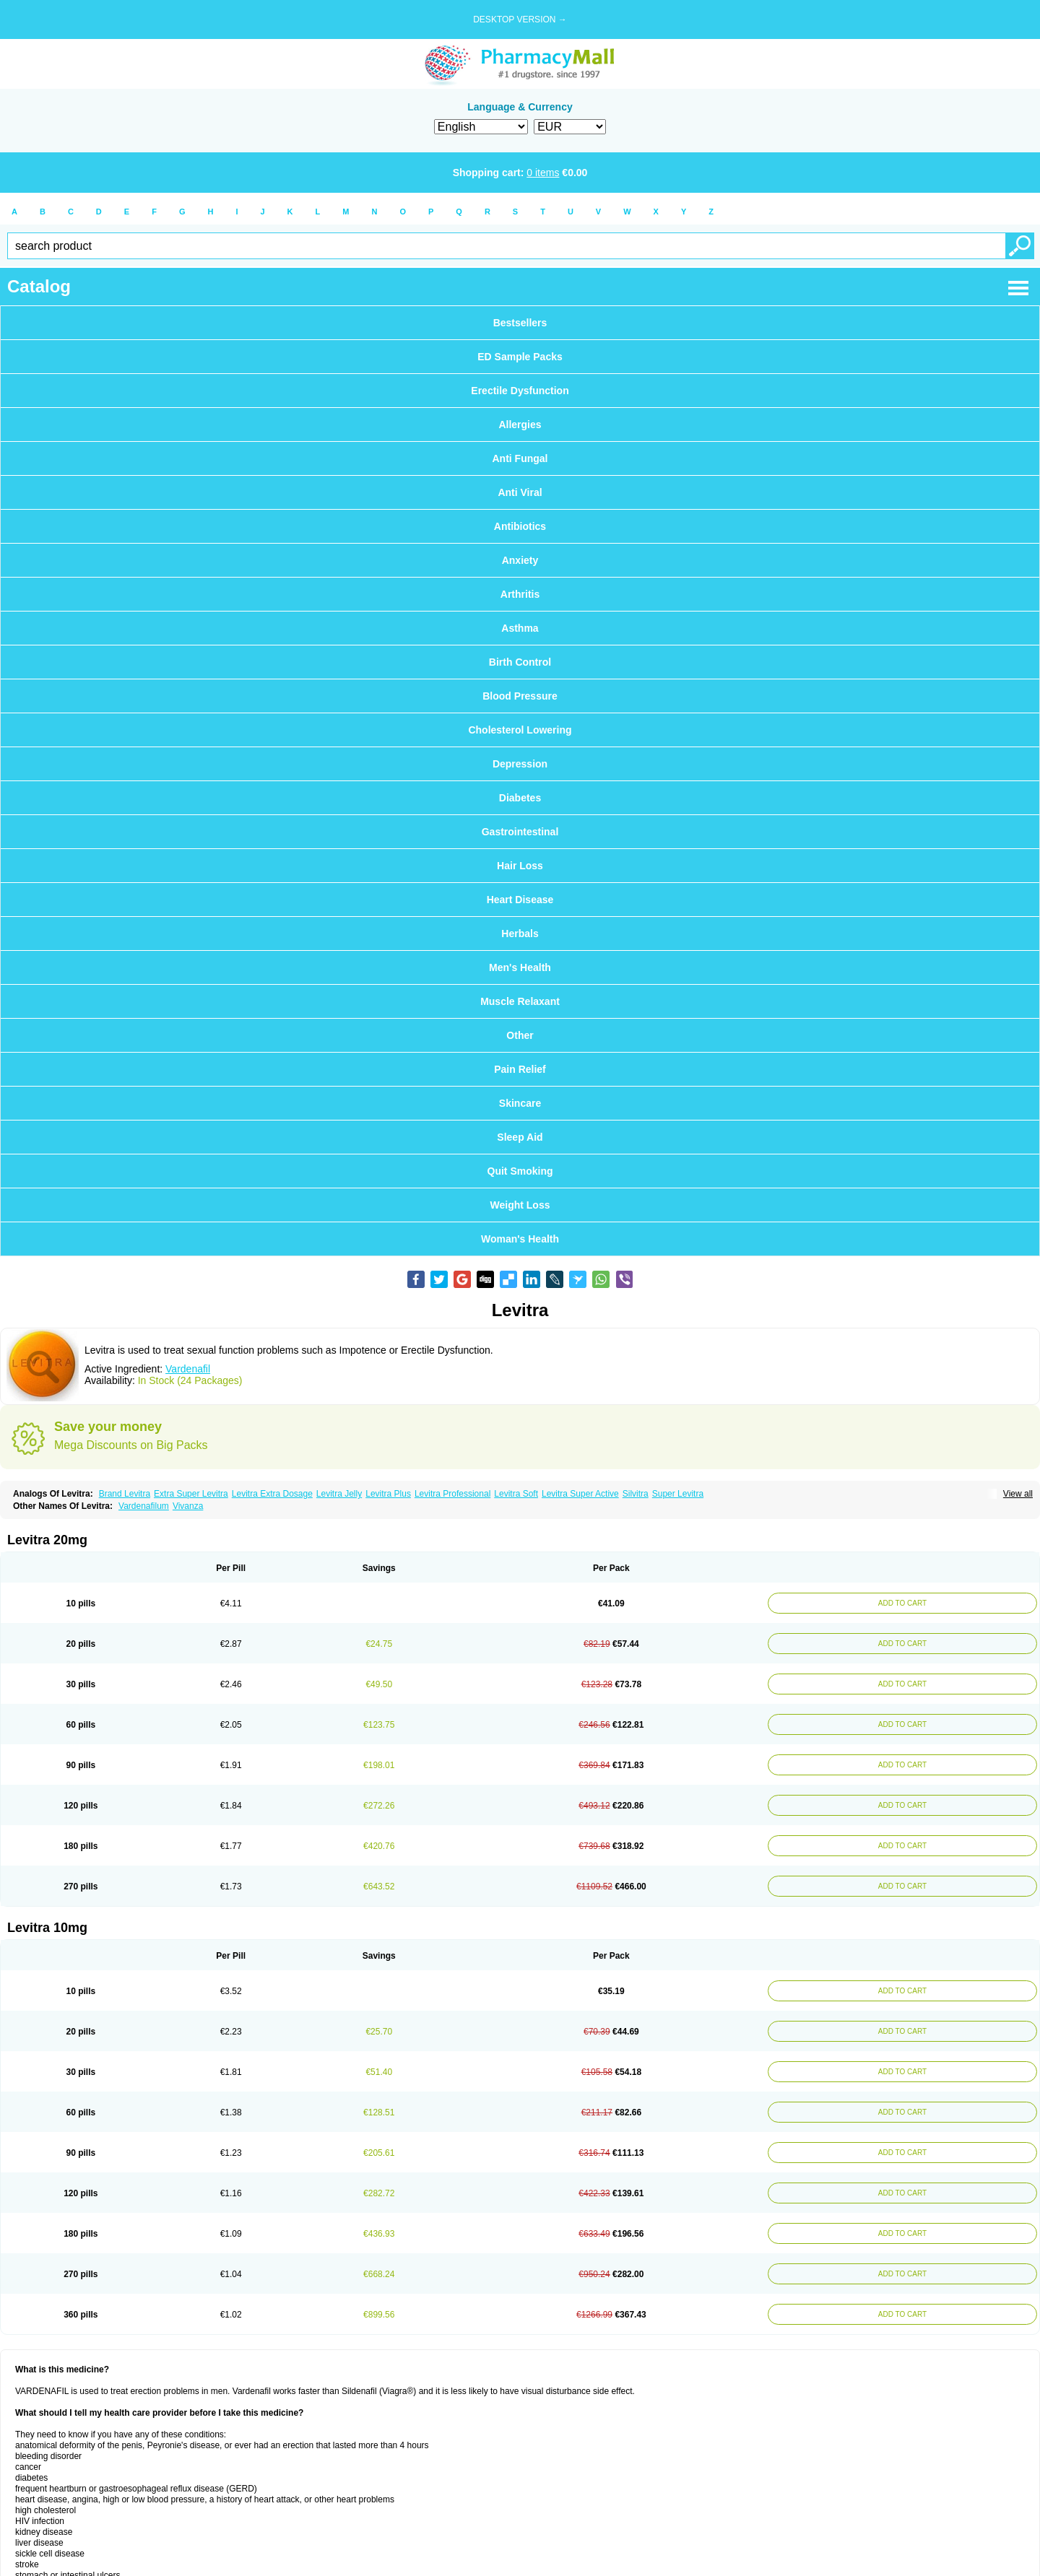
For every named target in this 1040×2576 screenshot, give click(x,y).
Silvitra (636, 1494)
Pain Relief (520, 1069)
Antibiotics (520, 526)
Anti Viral (520, 492)
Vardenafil (187, 1369)
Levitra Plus (388, 1494)
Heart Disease (520, 899)
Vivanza (188, 1506)
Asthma (519, 628)
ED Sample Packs (520, 356)
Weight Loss (520, 1205)
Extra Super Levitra (191, 1494)
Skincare (520, 1103)
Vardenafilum (143, 1506)
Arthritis (520, 594)
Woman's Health (520, 1239)
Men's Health (520, 967)
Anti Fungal (520, 458)
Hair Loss (520, 865)
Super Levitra (677, 1494)
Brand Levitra (124, 1494)
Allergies (519, 424)
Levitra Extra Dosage (272, 1494)
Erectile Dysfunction (519, 390)
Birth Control (520, 662)
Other (519, 1035)
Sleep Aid (519, 1137)
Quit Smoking (520, 1171)
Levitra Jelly (339, 1494)
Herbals (519, 933)
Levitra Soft (516, 1494)
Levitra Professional (452, 1494)
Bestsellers (520, 322)
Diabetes (520, 798)
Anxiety (520, 560)
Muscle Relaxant (520, 1001)
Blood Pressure (519, 696)
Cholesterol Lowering (519, 730)
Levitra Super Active (580, 1494)
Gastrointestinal (520, 831)
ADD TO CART (899, 1603)
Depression (520, 764)
